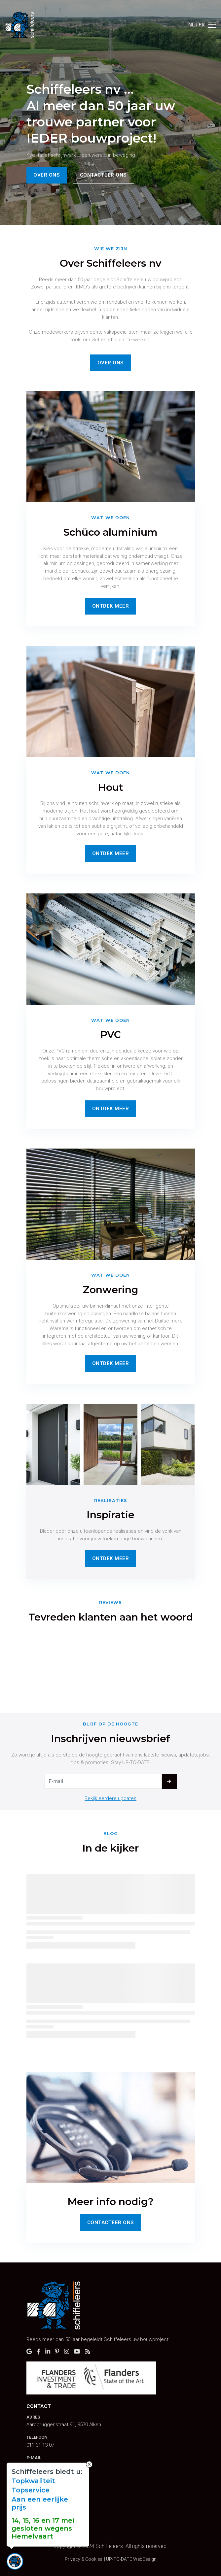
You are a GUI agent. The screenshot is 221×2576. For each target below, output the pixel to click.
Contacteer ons (103, 175)
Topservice (31, 2490)
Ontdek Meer (110, 606)
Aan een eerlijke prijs (40, 2503)
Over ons (46, 175)
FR (202, 25)
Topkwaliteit (33, 2481)
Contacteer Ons (110, 2222)
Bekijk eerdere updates (110, 1798)
